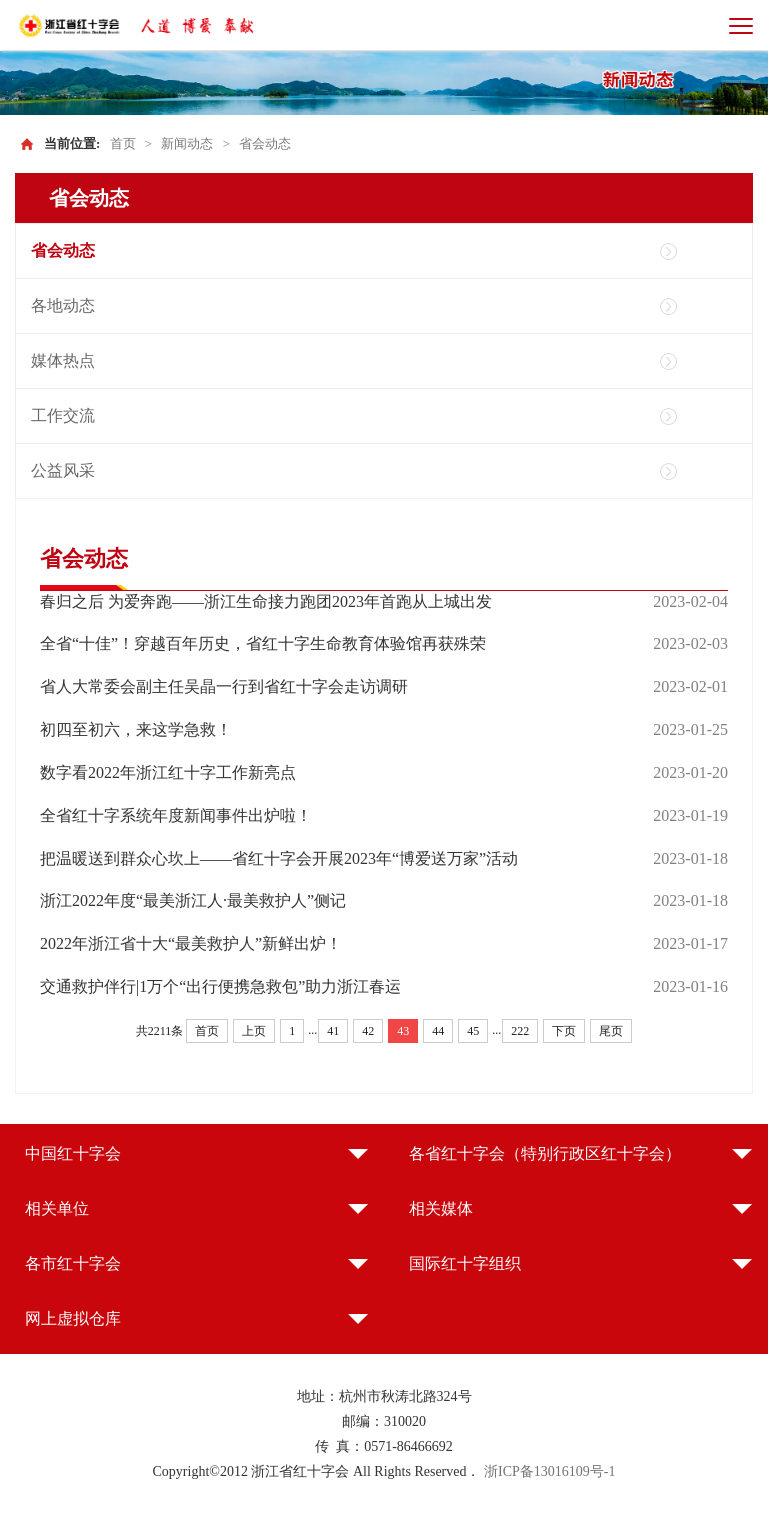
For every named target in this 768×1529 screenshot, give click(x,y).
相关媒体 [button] (441, 1208)
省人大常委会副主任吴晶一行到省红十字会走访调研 (224, 686)
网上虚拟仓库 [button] (73, 1318)
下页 (564, 1031)
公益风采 (63, 470)
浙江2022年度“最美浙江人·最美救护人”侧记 (193, 900)
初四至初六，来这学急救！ (136, 729)
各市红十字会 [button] (73, 1263)
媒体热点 (63, 360)
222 (520, 1031)
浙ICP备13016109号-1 (549, 1471)
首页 (123, 143)
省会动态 (265, 143)
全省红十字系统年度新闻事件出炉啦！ (176, 815)
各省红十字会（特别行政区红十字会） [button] (545, 1153)
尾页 (611, 1031)
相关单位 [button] (57, 1208)
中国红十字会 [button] (73, 1153)
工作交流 (63, 415)
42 (368, 1031)
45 (473, 1031)
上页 (254, 1031)
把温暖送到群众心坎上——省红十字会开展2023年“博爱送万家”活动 (279, 858)
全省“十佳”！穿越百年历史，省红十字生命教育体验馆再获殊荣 (263, 643)
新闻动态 (187, 143)
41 (333, 1031)
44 (438, 1031)
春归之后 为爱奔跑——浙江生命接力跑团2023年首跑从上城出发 (266, 601)
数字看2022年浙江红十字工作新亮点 (168, 772)
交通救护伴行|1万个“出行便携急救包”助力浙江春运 (220, 986)
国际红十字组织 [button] (465, 1263)
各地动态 (63, 305)
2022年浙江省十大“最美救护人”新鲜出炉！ (191, 943)
